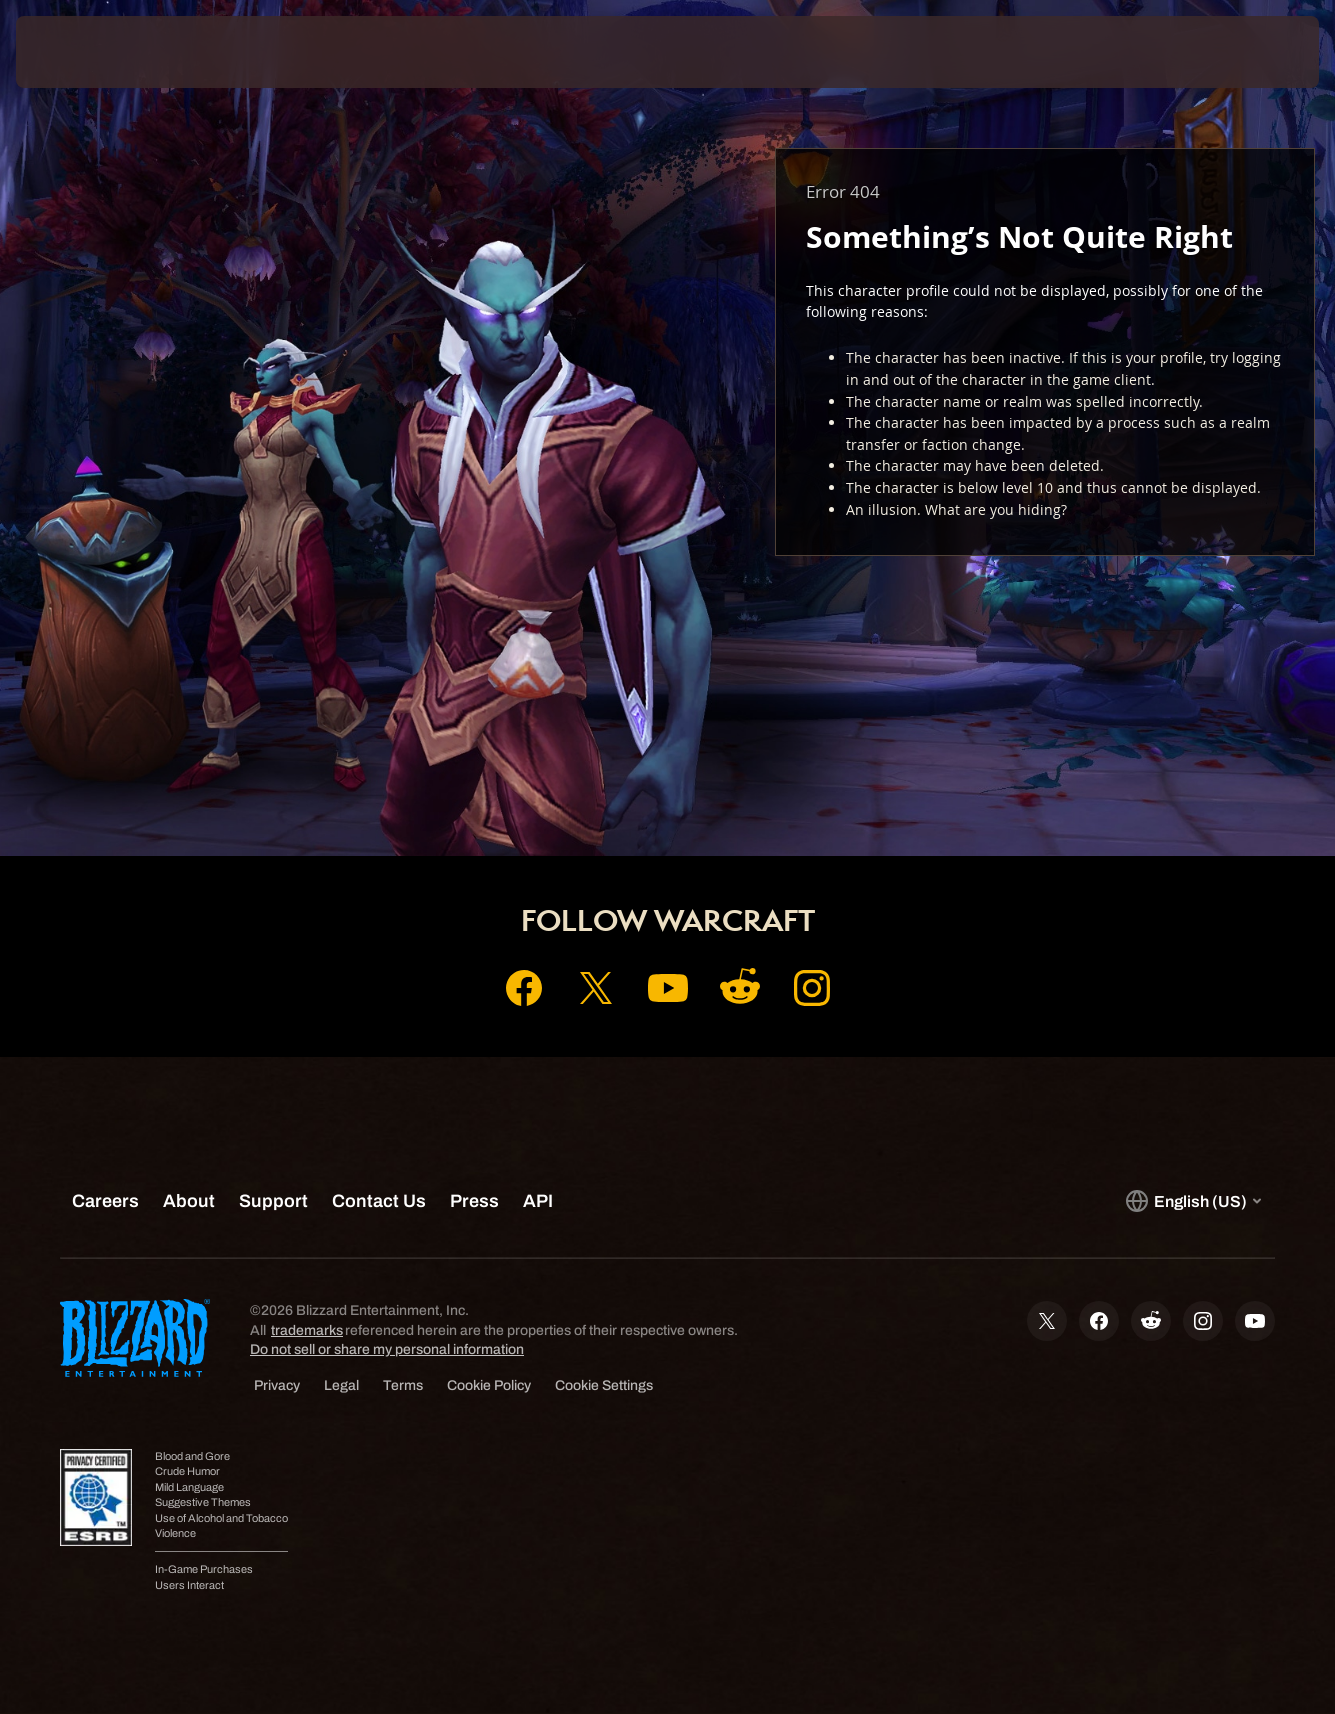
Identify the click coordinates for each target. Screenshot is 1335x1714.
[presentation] (78, 52)
